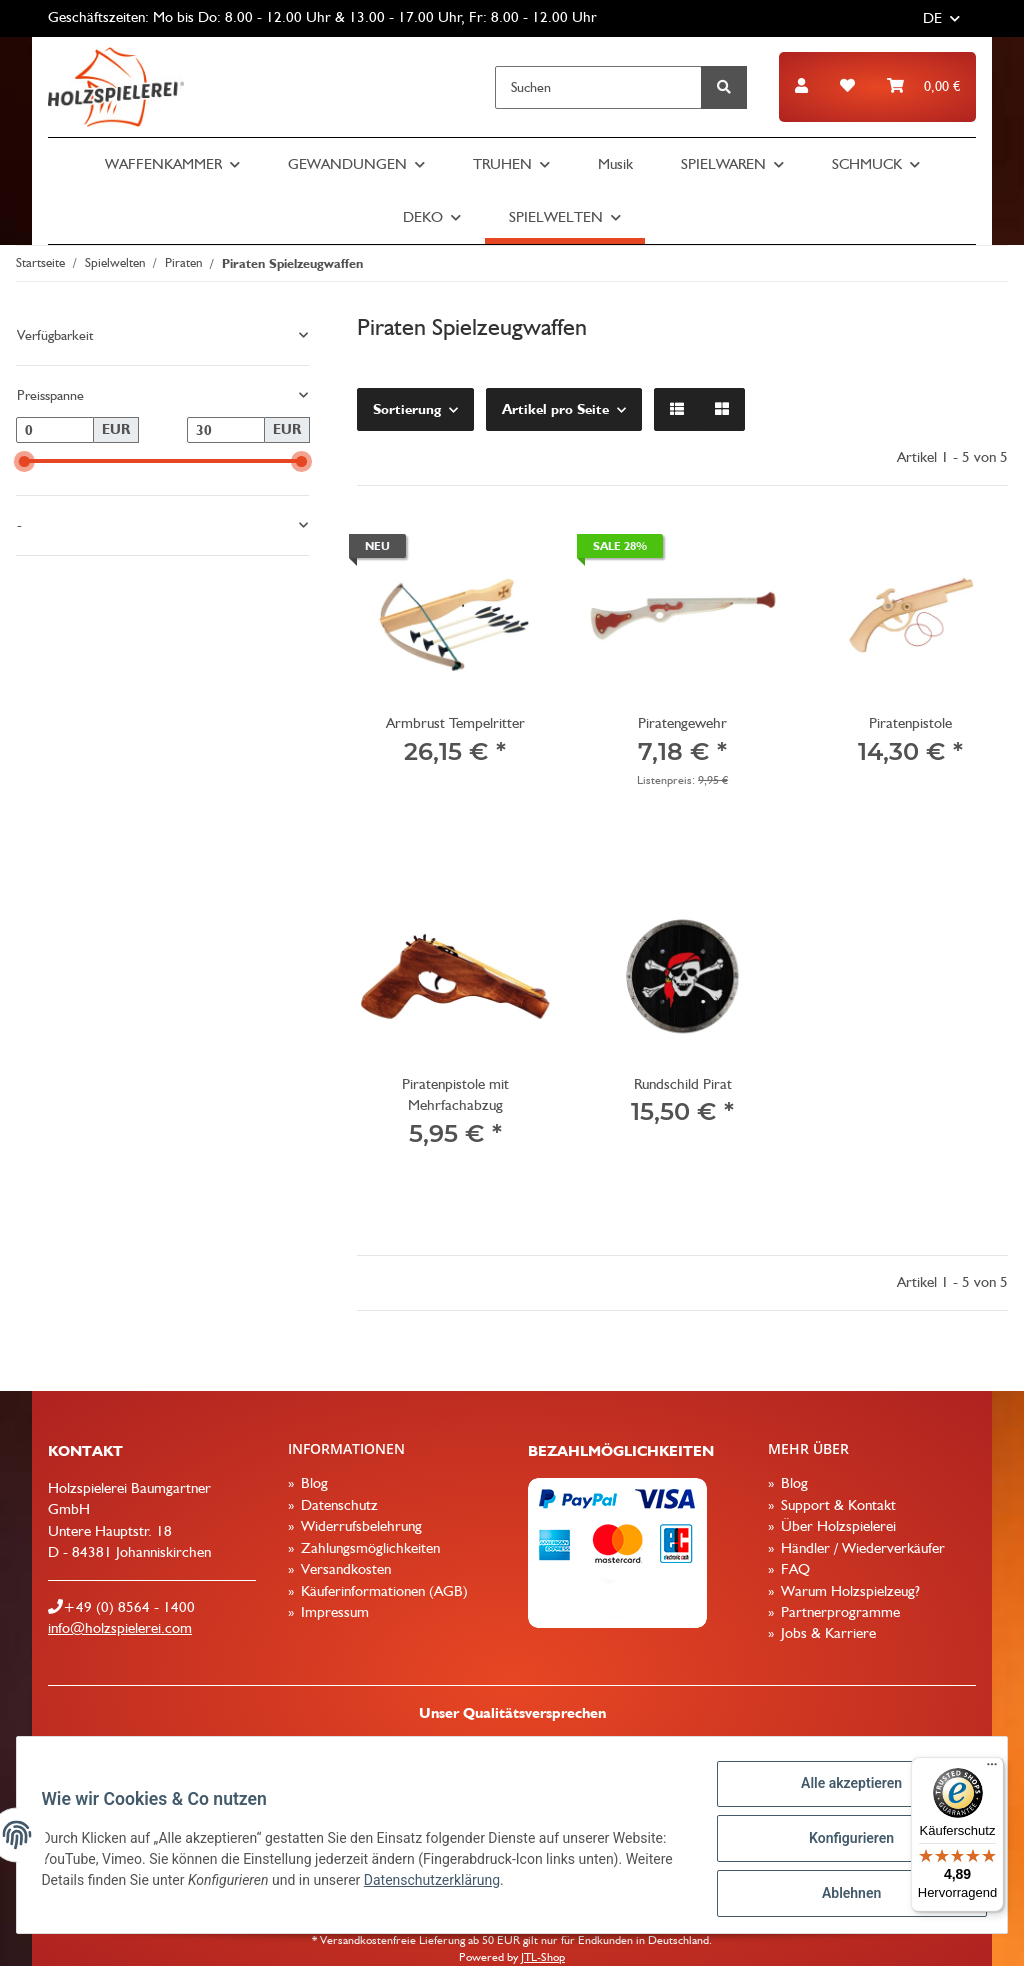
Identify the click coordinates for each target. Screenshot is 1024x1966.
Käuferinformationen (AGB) (382, 1591)
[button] (801, 86)
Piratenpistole (910, 723)
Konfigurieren (843, 1843)
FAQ (793, 1569)
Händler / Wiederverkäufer (861, 1548)
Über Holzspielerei (836, 1526)
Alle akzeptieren (843, 1791)
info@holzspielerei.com (120, 1628)
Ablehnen (843, 1895)
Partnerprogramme (838, 1612)
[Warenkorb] (923, 86)
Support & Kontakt (836, 1505)
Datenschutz (337, 1505)
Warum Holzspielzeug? (848, 1591)
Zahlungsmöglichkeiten (368, 1548)
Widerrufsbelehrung (359, 1526)
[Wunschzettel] (847, 86)
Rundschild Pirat (683, 1084)
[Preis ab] (55, 430)
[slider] (24, 461)
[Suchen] (598, 87)
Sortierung (407, 409)
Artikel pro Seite (555, 409)
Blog (312, 1483)
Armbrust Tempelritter (455, 723)
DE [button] (932, 18)
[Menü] (992, 1769)
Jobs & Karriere (826, 1633)
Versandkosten (344, 1569)
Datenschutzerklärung (537, 1885)
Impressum (333, 1612)
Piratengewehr (682, 723)
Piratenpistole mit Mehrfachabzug (455, 1094)
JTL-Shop (543, 1957)
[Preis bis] (226, 430)
